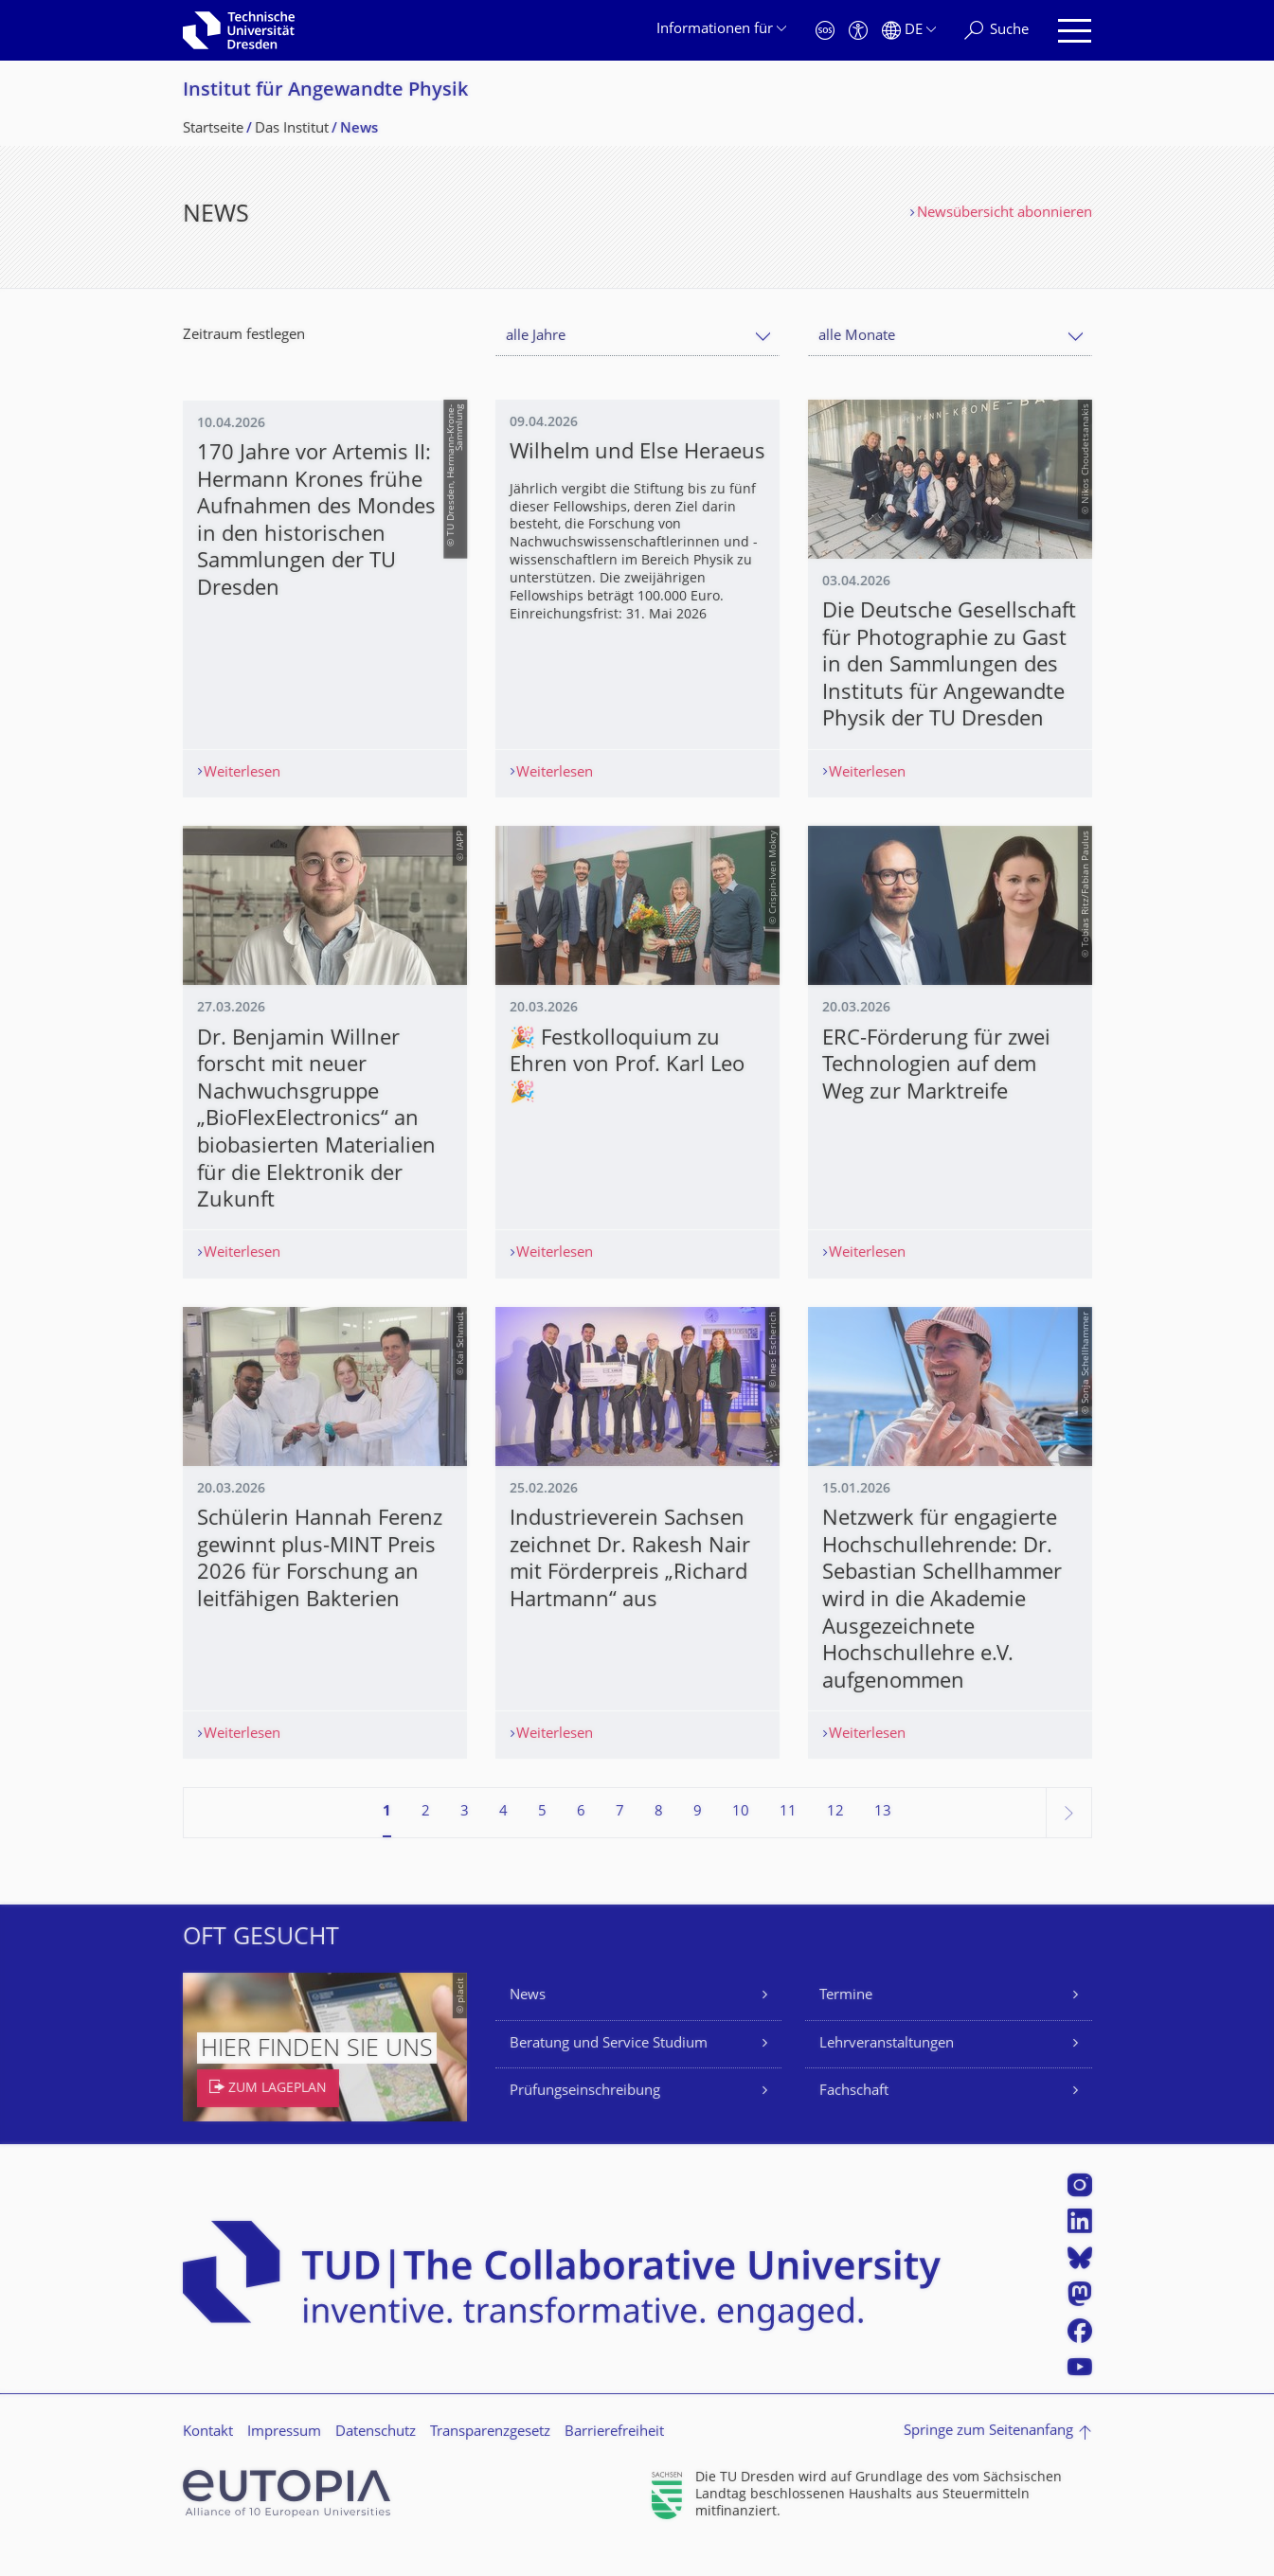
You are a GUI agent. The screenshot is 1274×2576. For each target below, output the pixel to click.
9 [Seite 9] (697, 1840)
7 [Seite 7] (620, 1840)
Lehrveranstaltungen (886, 2072)
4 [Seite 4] (503, 1840)
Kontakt (208, 2459)
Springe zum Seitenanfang (988, 2459)
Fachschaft (853, 2119)
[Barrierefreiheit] (858, 31)
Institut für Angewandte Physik (325, 91)
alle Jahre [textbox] (535, 337)
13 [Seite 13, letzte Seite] (882, 1840)
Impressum (284, 2459)
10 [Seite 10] (740, 1840)
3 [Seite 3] (464, 1840)
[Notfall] (825, 31)
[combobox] (637, 336)
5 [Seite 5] (542, 1840)
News (528, 2023)
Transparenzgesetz (490, 2459)
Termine (845, 2023)
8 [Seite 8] (659, 1840)
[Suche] (996, 31)
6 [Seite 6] (581, 1840)
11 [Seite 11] (788, 1840)
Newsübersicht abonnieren (1004, 213)
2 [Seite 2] (426, 1840)
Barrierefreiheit (614, 2459)
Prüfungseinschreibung (585, 2119)
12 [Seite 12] (835, 1840)
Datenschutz (375, 2459)
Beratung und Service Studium (609, 2072)
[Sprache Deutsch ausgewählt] (909, 31)
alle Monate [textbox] (856, 337)
